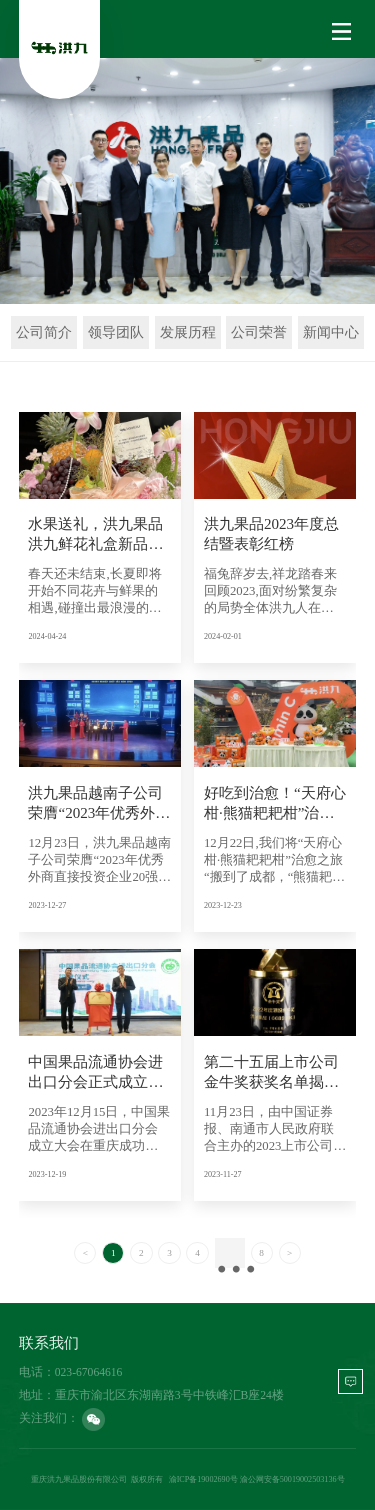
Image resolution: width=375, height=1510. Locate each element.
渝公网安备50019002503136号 (292, 1479)
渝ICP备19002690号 (203, 1479)
